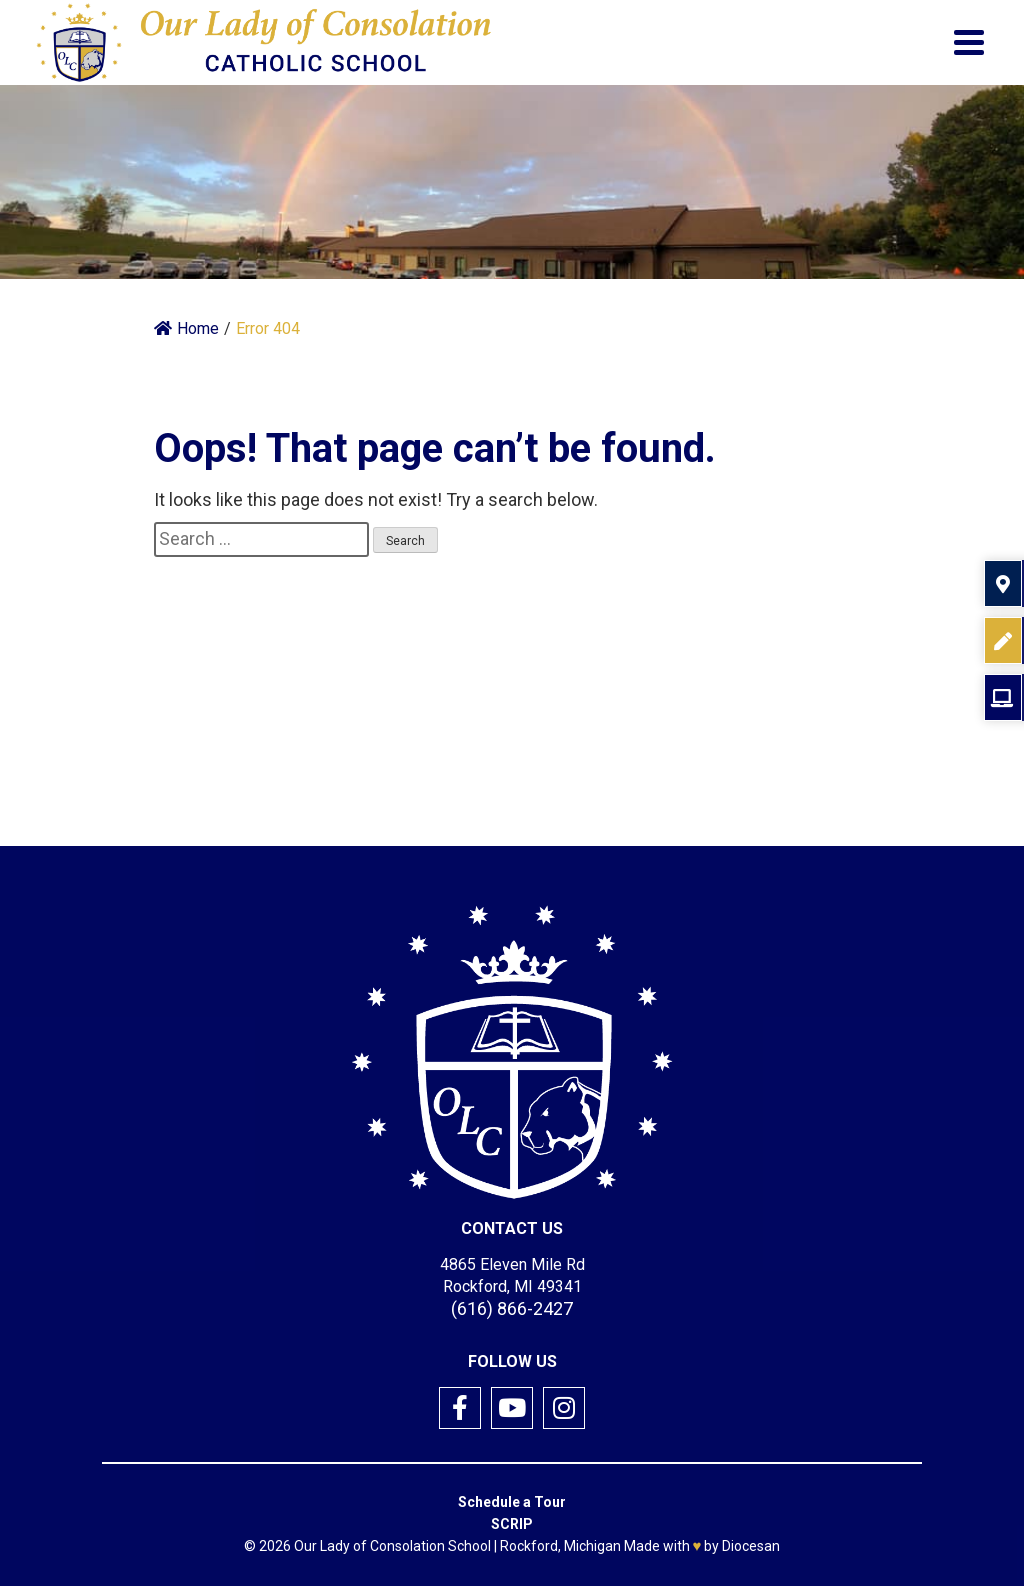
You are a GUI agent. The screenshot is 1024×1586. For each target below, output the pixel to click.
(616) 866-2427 (512, 1308)
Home (186, 328)
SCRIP (512, 1524)
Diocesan (751, 1546)
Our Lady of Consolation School (392, 1546)
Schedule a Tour (512, 1502)
